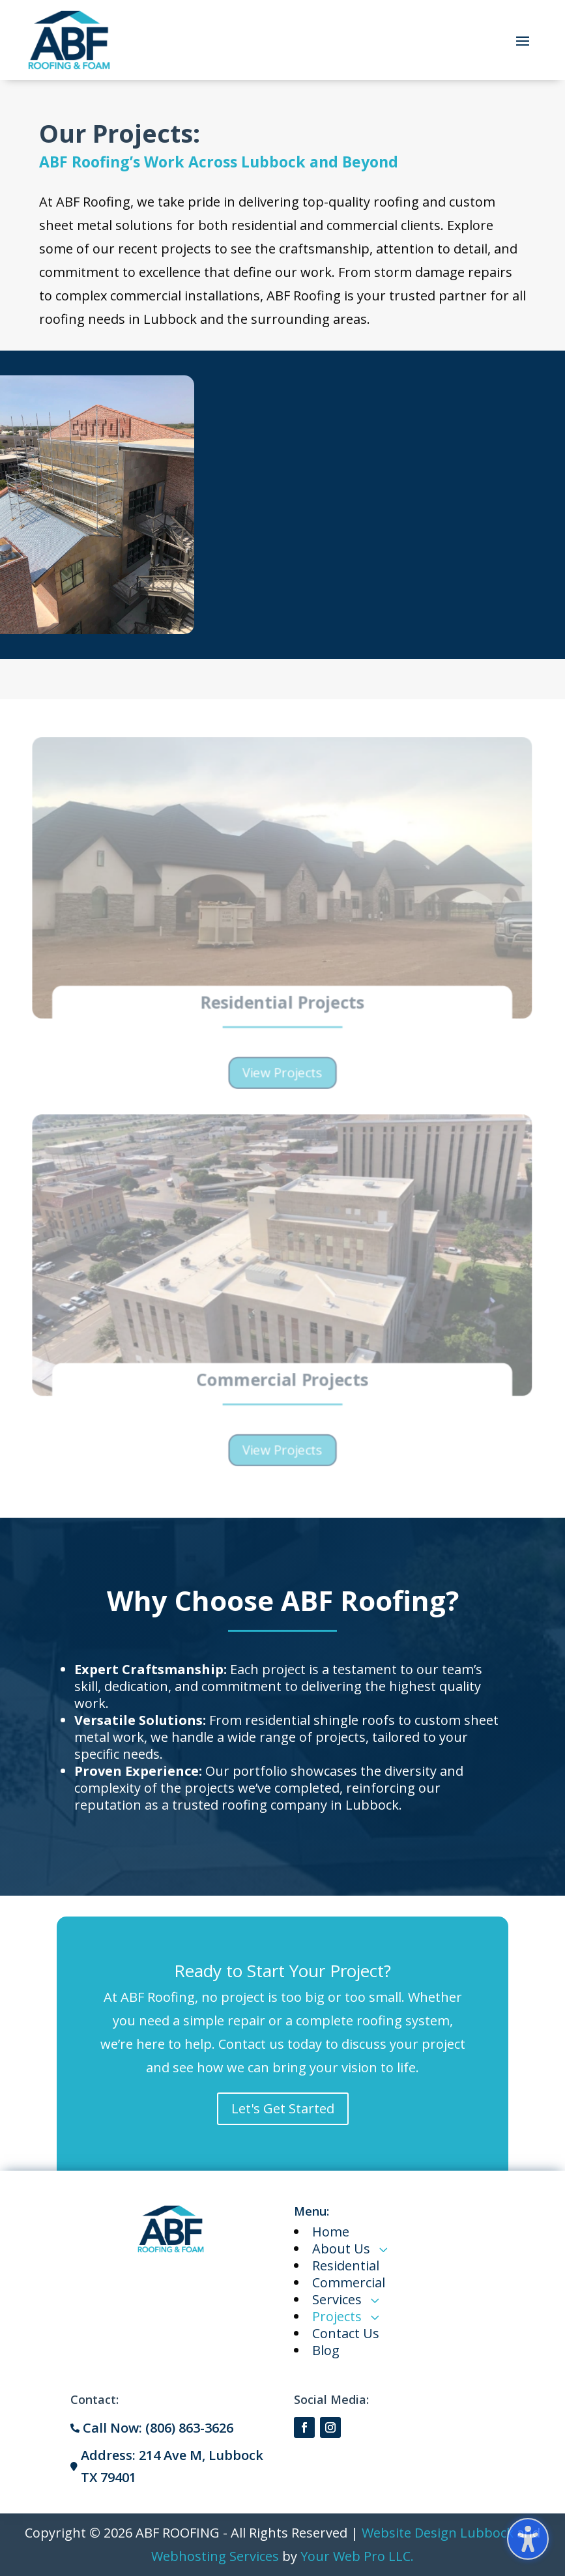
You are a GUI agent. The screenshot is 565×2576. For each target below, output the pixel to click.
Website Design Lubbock (438, 2532)
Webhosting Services (215, 2556)
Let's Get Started (282, 2108)
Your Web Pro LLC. (357, 2556)
